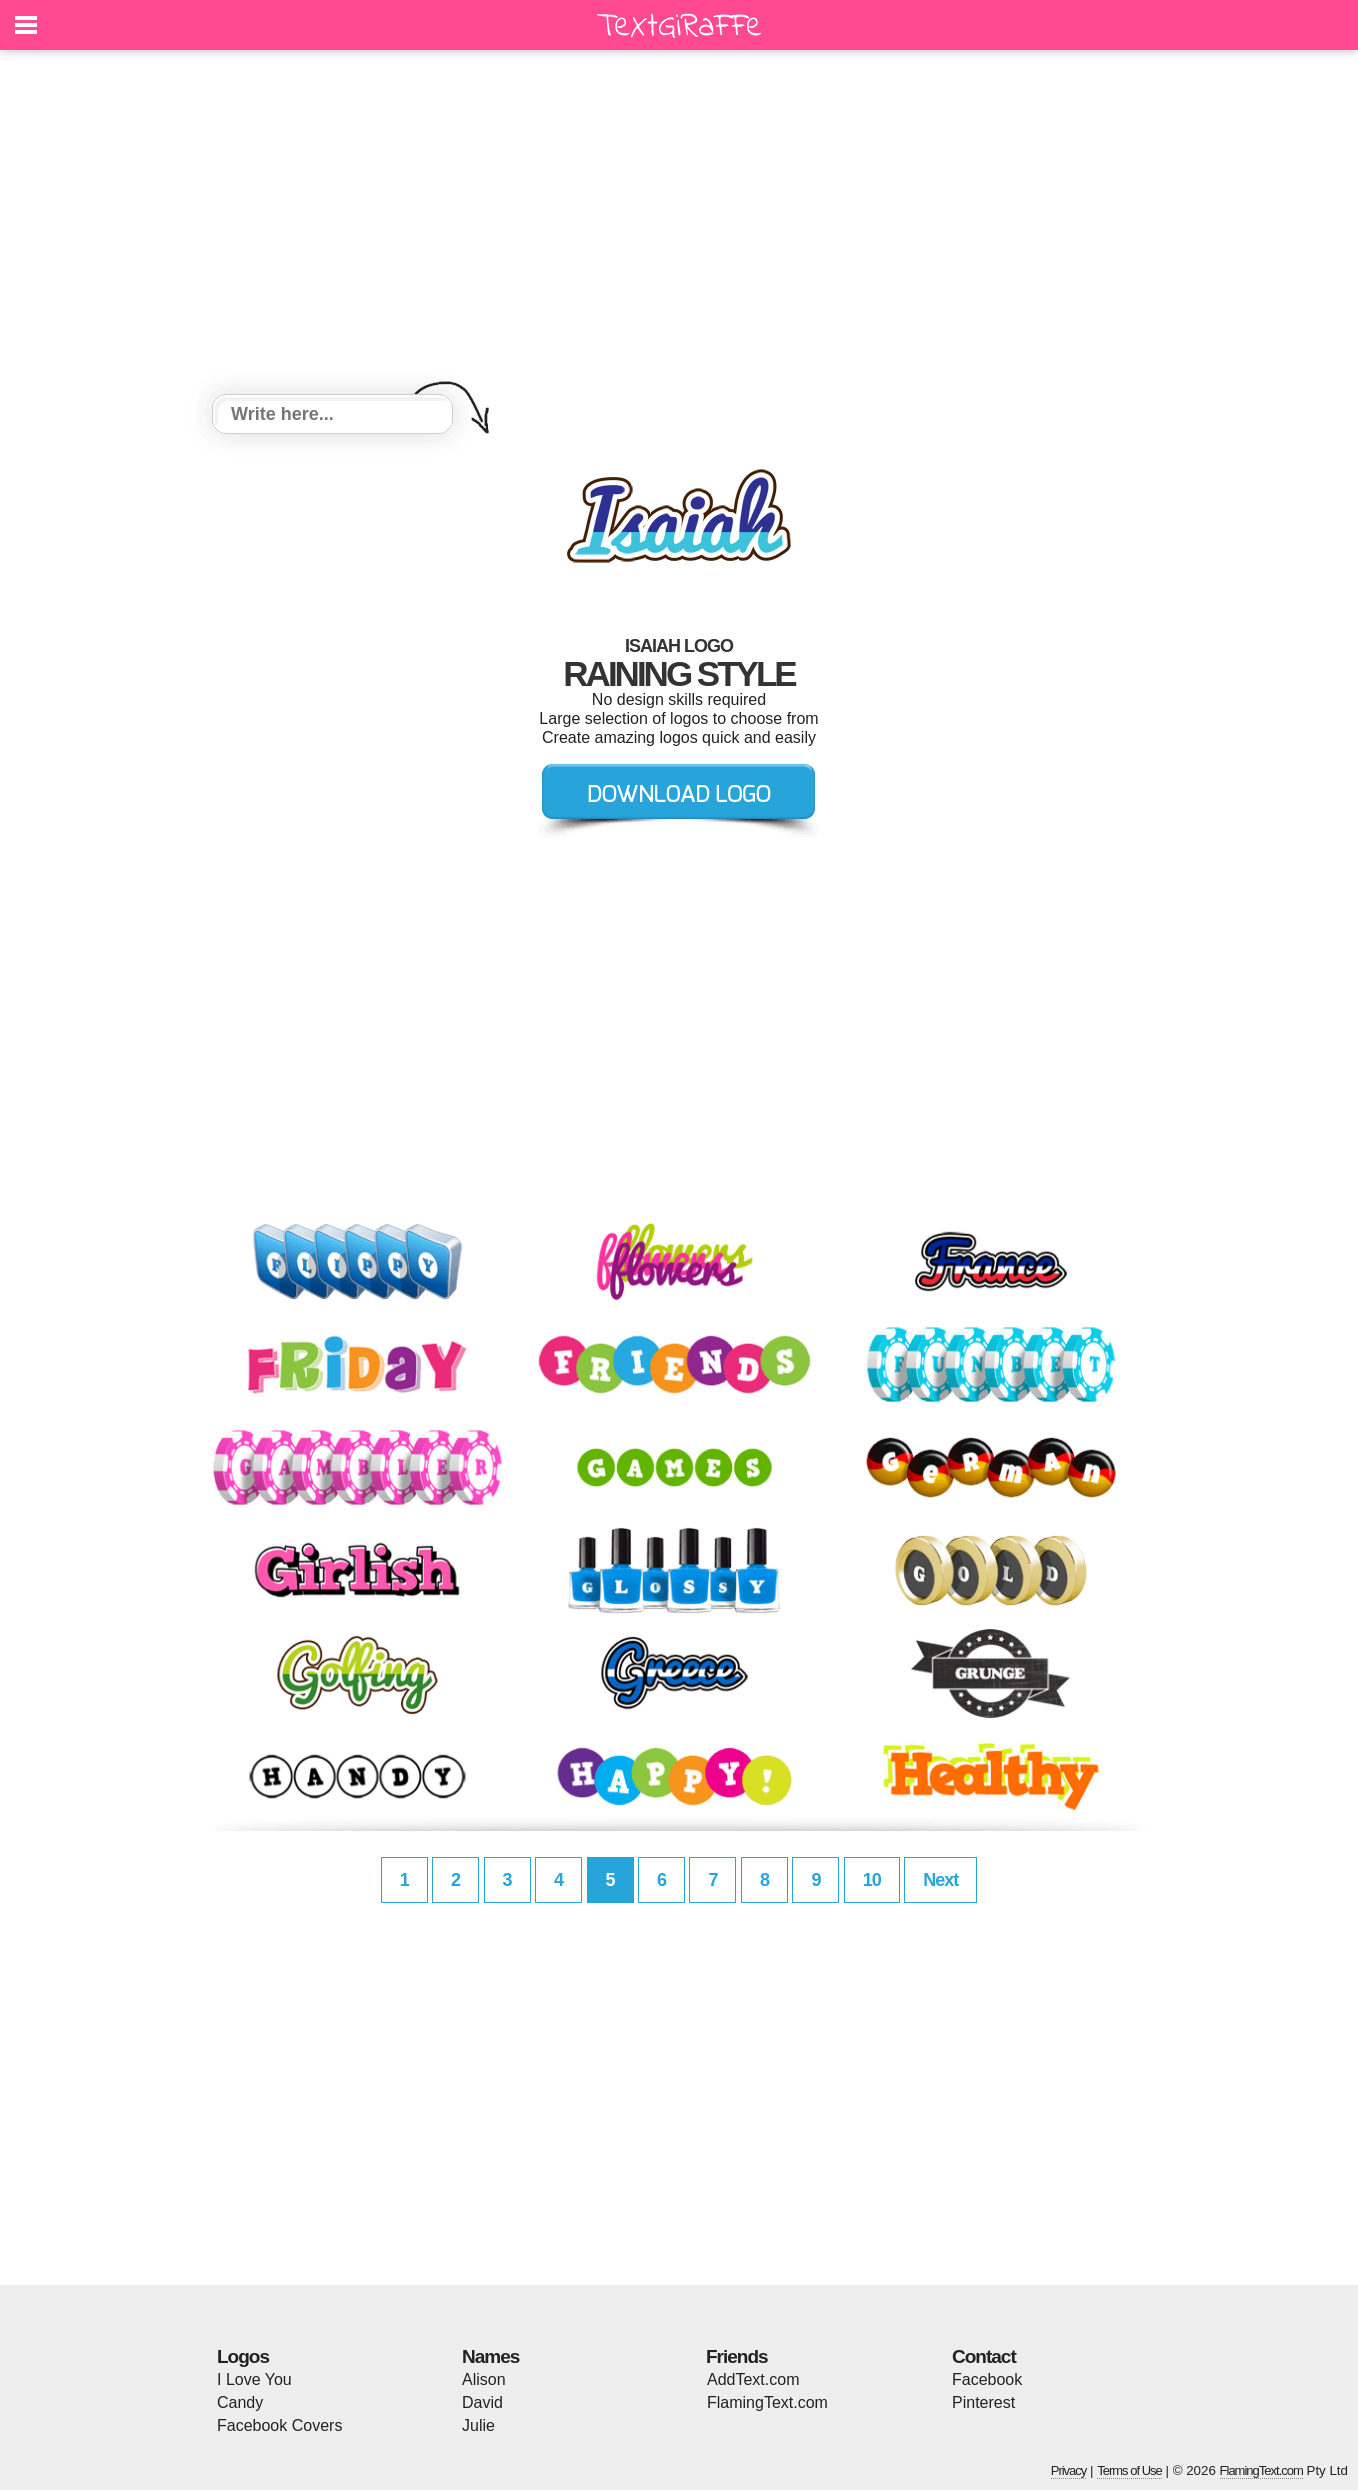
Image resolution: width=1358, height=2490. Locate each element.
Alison (484, 2379)
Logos (243, 2356)
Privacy (1069, 2470)
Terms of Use (1129, 2470)
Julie (478, 2425)
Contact (984, 2356)
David (482, 2402)
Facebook (987, 2379)
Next (940, 1880)
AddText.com (753, 2379)
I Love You (254, 2379)
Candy (240, 2402)
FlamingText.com (767, 2402)
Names (490, 2356)
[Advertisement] (679, 225)
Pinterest (983, 2402)
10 (872, 1880)
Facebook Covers (279, 2425)
